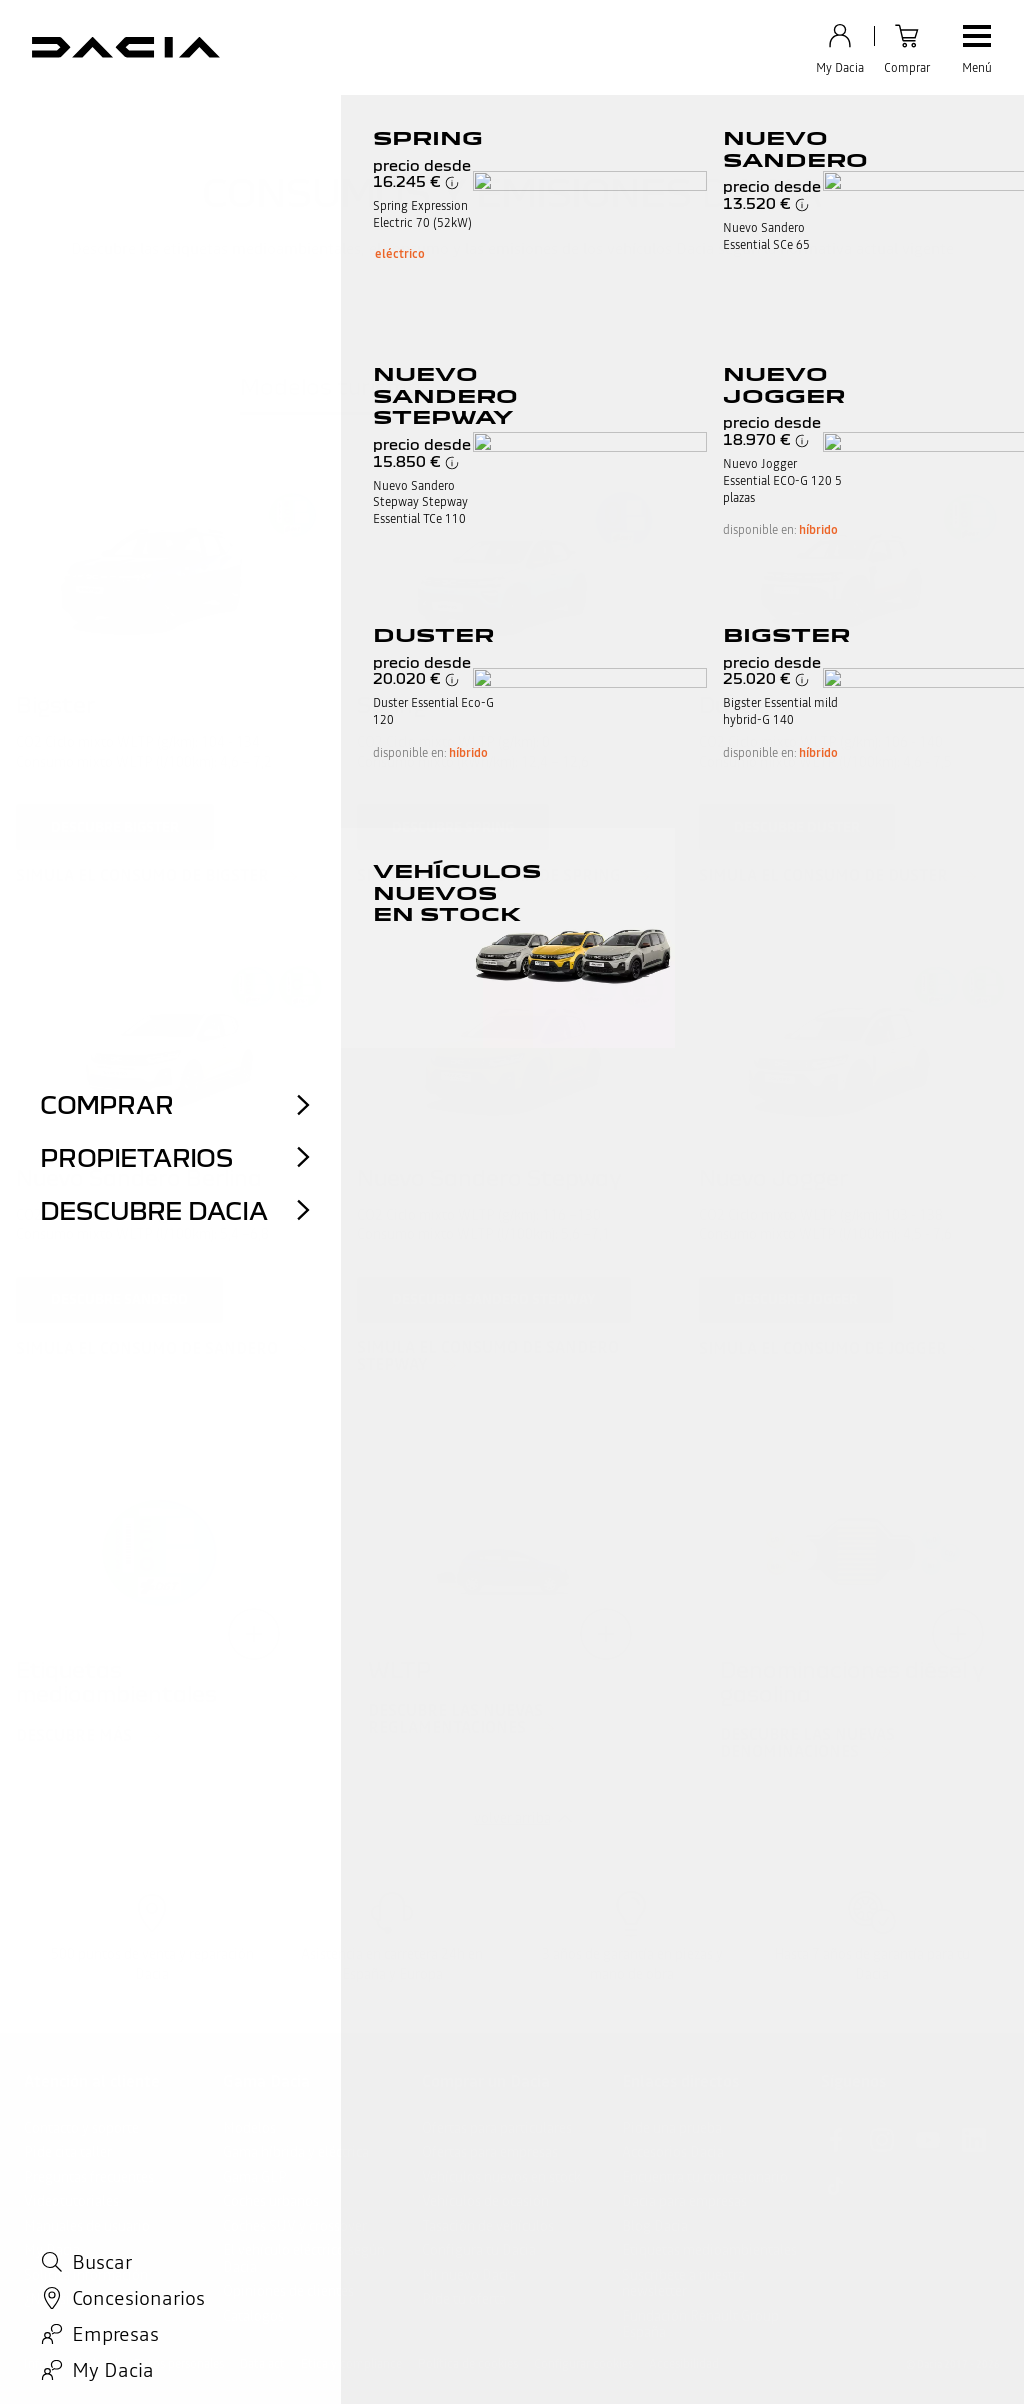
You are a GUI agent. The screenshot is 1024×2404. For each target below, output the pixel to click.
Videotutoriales (71, 2201)
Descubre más (74, 1736)
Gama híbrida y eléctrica (296, 2152)
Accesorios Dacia (673, 2152)
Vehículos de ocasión (485, 2201)
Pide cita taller (68, 2152)
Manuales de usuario (87, 2226)
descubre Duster (797, 827)
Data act (262, 2364)
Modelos (249, 2128)
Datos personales (179, 2364)
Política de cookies (468, 2364)
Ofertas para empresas (490, 2152)
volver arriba (512, 1818)
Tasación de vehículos (488, 2226)
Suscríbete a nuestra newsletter (683, 2283)
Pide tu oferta (464, 2299)
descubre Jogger (796, 1299)
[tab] (336, 391)
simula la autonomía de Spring (489, 876)
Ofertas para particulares (497, 2128)
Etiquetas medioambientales (709, 2250)
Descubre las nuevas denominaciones (807, 1744)
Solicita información (86, 2275)
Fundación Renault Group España (700, 2324)
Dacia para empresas (684, 2201)
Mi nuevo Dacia (469, 2275)
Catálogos (253, 2316)
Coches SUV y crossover (295, 2226)
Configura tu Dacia (479, 2250)
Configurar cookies (583, 2364)
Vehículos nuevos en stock (501, 2177)
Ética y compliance (351, 2364)
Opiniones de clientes (288, 2291)
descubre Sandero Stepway (494, 1299)
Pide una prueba (672, 2128)
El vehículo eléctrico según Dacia (304, 2258)
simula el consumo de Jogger (823, 1349)
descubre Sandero (119, 1299)
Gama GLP (255, 2177)
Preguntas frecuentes (89, 2177)
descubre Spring (453, 827)
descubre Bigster (115, 827)
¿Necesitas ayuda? (78, 2299)
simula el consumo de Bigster (142, 876)
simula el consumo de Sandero (147, 1349)
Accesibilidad (684, 2364)
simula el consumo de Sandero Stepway (488, 1357)
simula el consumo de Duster (823, 876)
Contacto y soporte (81, 2128)
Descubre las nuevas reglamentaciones (455, 1720)
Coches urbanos (271, 2201)
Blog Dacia (655, 2226)
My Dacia (52, 2250)
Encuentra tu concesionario (705, 2177)
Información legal (71, 2364)
